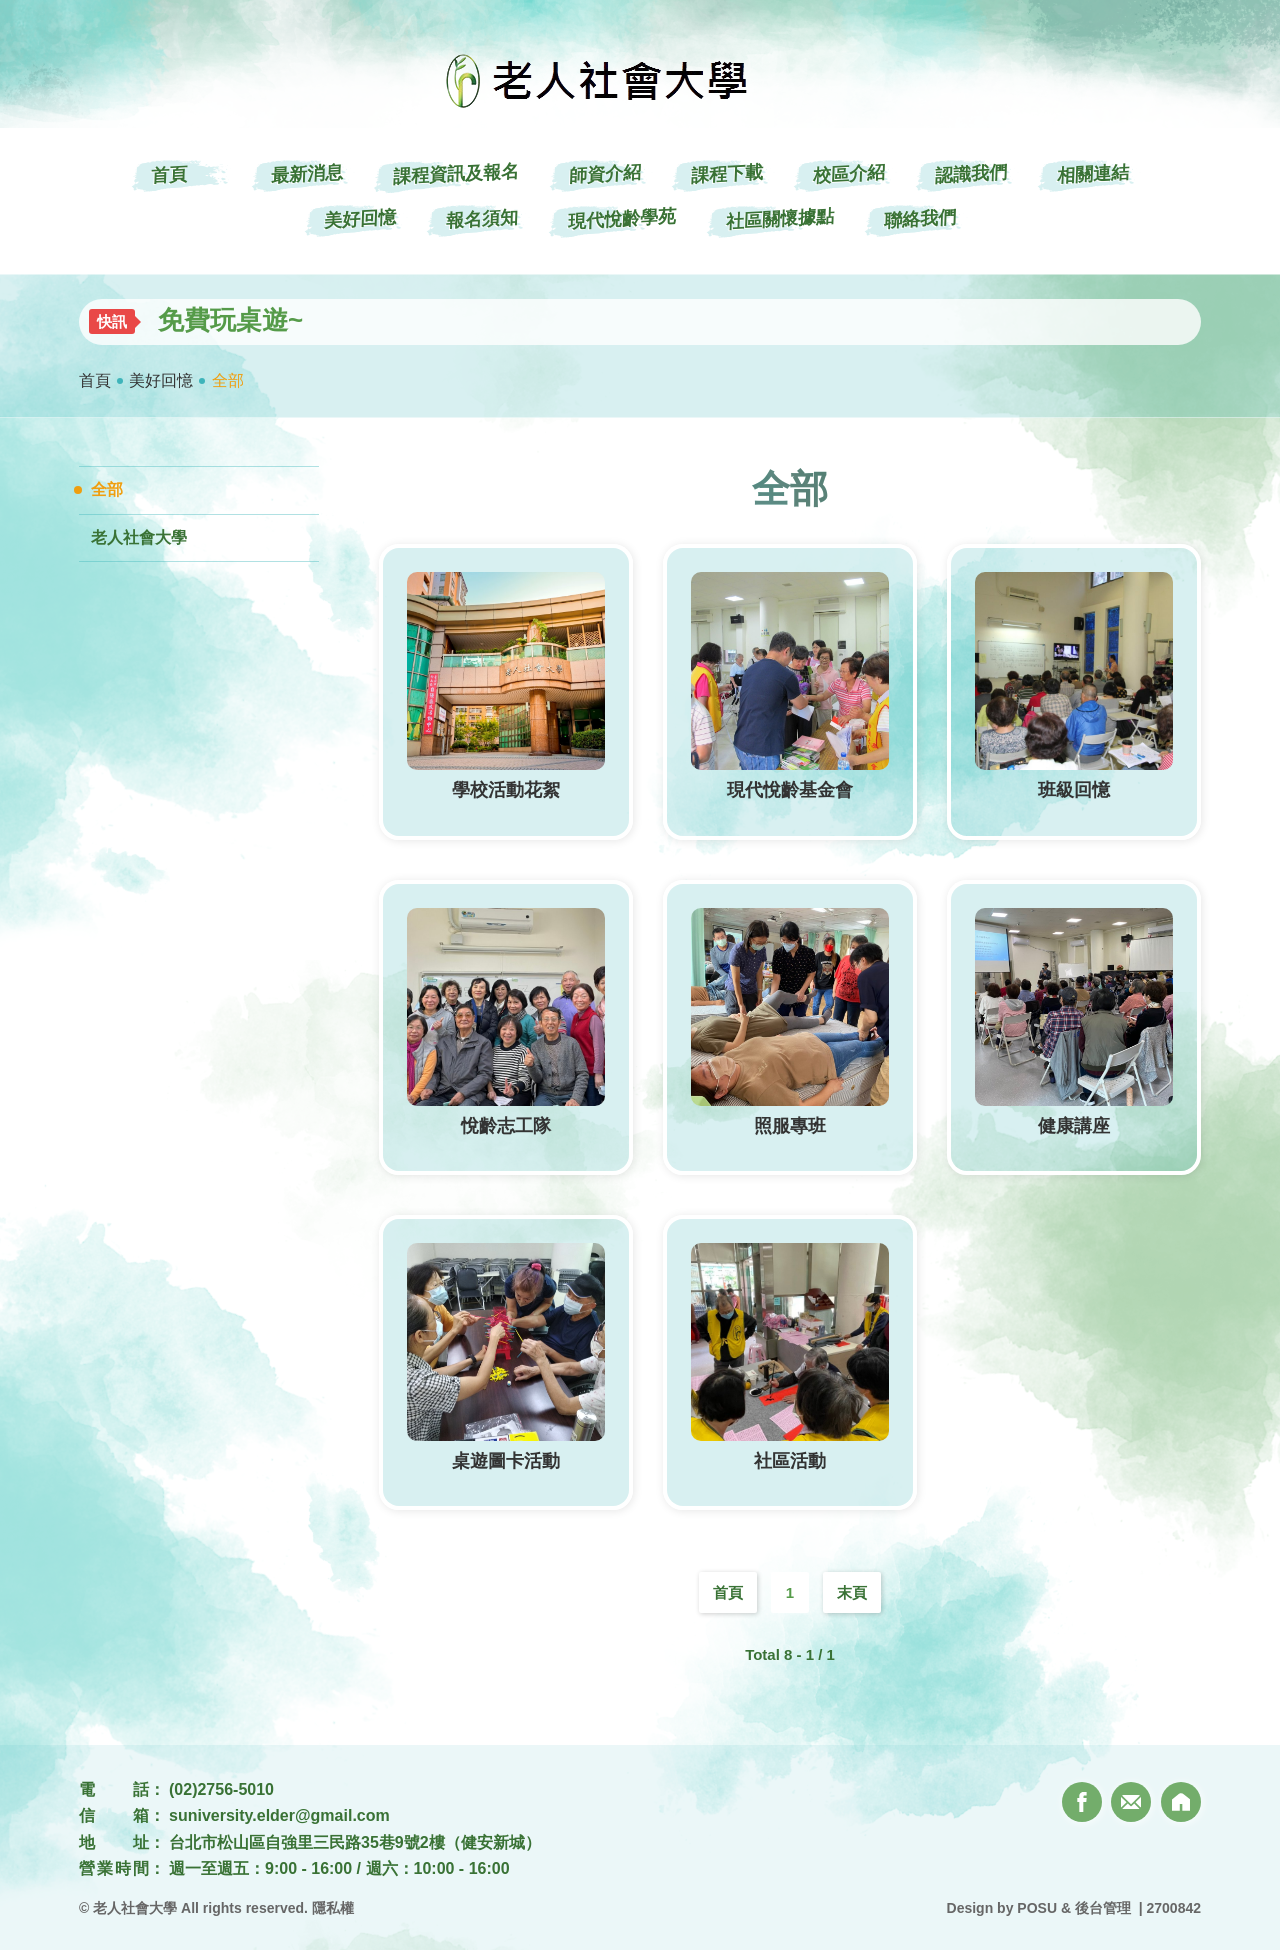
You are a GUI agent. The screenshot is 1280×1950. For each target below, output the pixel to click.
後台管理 (1103, 1908)
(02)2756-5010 (221, 1789)
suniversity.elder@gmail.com (279, 1815)
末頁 (852, 1592)
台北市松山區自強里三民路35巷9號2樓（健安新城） (355, 1842)
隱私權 (333, 1908)
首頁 (95, 380)
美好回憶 (161, 380)
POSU (1037, 1908)
